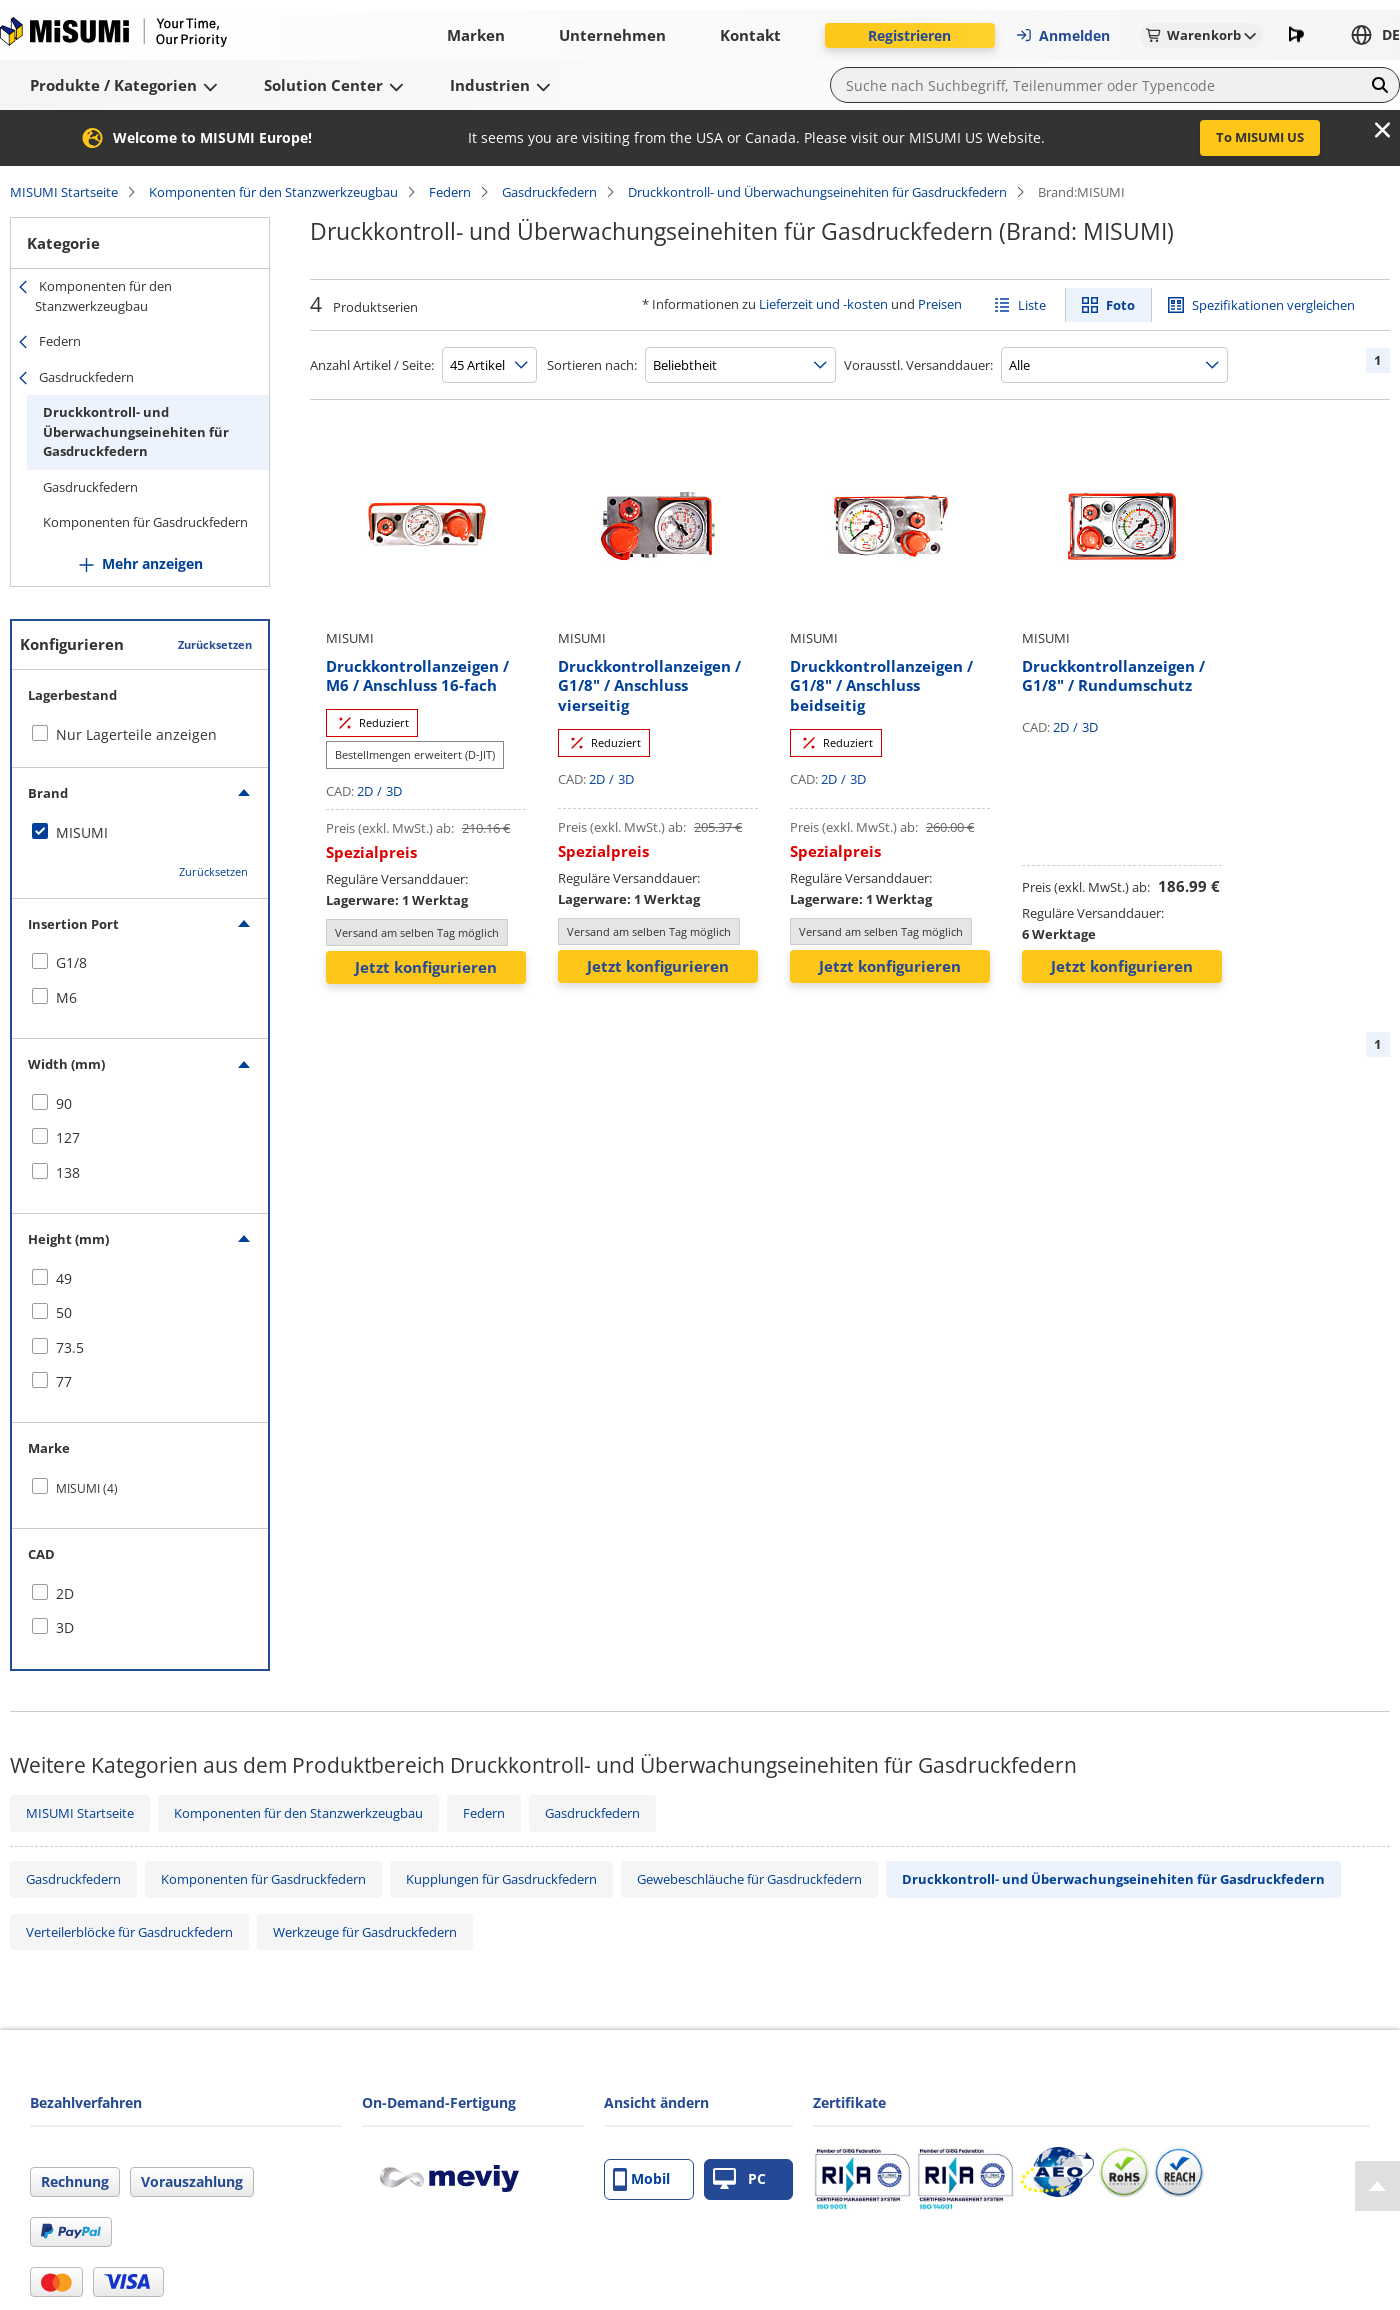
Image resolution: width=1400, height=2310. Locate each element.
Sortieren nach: (592, 365)
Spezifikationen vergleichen (1273, 305)
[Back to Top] (1377, 2186)
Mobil (641, 2179)
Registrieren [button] (909, 35)
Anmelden (1062, 35)
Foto (1120, 305)
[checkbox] (140, 833)
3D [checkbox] (65, 1627)
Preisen (940, 304)
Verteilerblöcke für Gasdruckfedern (129, 1932)
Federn (450, 192)
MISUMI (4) (87, 1488)
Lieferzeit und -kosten (823, 304)
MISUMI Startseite (64, 192)
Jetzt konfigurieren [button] (426, 967)
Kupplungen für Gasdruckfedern (501, 1879)
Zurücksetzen (215, 644)
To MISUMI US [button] (1260, 137)
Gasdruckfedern (549, 192)
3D (394, 791)
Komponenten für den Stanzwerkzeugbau (273, 192)
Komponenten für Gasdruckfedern (145, 522)
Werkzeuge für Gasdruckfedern (365, 1932)
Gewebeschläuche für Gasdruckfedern (749, 1879)
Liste (1032, 305)
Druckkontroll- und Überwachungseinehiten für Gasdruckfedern (817, 192)
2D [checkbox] (65, 1593)
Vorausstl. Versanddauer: (918, 365)
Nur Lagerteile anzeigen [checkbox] (136, 734)
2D (365, 791)
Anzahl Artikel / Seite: (372, 365)
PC (739, 2179)
